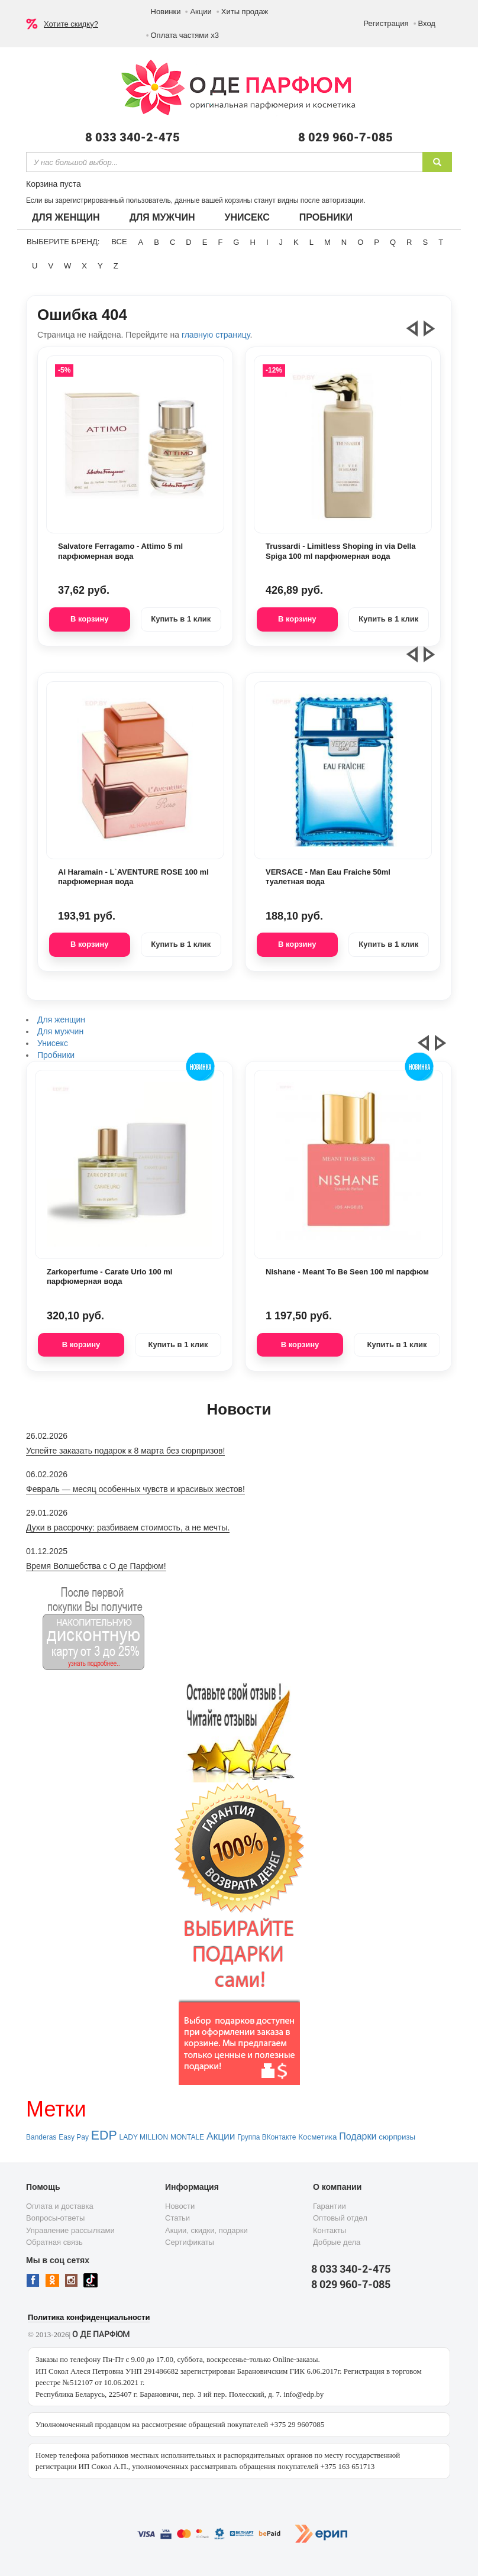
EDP (104, 2135)
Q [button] (393, 242)
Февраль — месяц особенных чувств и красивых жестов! (135, 1489)
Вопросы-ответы (55, 2217)
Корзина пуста (53, 184)
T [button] (440, 242)
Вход (426, 23)
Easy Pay (74, 2137)
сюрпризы (397, 2136)
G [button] (236, 242)
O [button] (360, 242)
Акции (200, 11)
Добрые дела (336, 2242)
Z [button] (116, 265)
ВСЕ (119, 241)
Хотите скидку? (71, 24)
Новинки (166, 11)
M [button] (327, 242)
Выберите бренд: (63, 241)
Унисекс (246, 217)
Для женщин (66, 217)
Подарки (357, 2136)
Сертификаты (189, 2242)
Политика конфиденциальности (89, 2317)
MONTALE (187, 2137)
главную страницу (216, 334)
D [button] (188, 242)
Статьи (177, 2217)
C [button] (172, 242)
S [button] (425, 242)
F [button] (220, 242)
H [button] (252, 242)
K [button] (296, 242)
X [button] (84, 265)
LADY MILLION (144, 2137)
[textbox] (224, 162)
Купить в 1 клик (181, 618)
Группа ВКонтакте (266, 2137)
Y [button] (100, 265)
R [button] (409, 242)
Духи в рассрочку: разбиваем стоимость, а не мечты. (128, 1527)
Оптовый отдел (340, 2217)
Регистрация (386, 23)
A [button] (141, 242)
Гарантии (329, 2206)
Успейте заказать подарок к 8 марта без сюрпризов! (125, 1450)
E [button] (205, 242)
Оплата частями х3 (185, 35)
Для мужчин (162, 217)
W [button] (67, 265)
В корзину (89, 618)
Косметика (317, 2136)
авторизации (343, 200)
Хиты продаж (245, 11)
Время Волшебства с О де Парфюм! (96, 1566)
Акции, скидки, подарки (206, 2230)
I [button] (267, 242)
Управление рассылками (70, 2230)
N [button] (344, 242)
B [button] (156, 242)
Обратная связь (54, 2242)
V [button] (50, 265)
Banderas (41, 2137)
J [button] (281, 242)
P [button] (376, 242)
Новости (180, 2206)
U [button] (34, 265)
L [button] (311, 242)
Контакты (329, 2230)
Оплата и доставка (59, 2206)
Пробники (326, 217)
